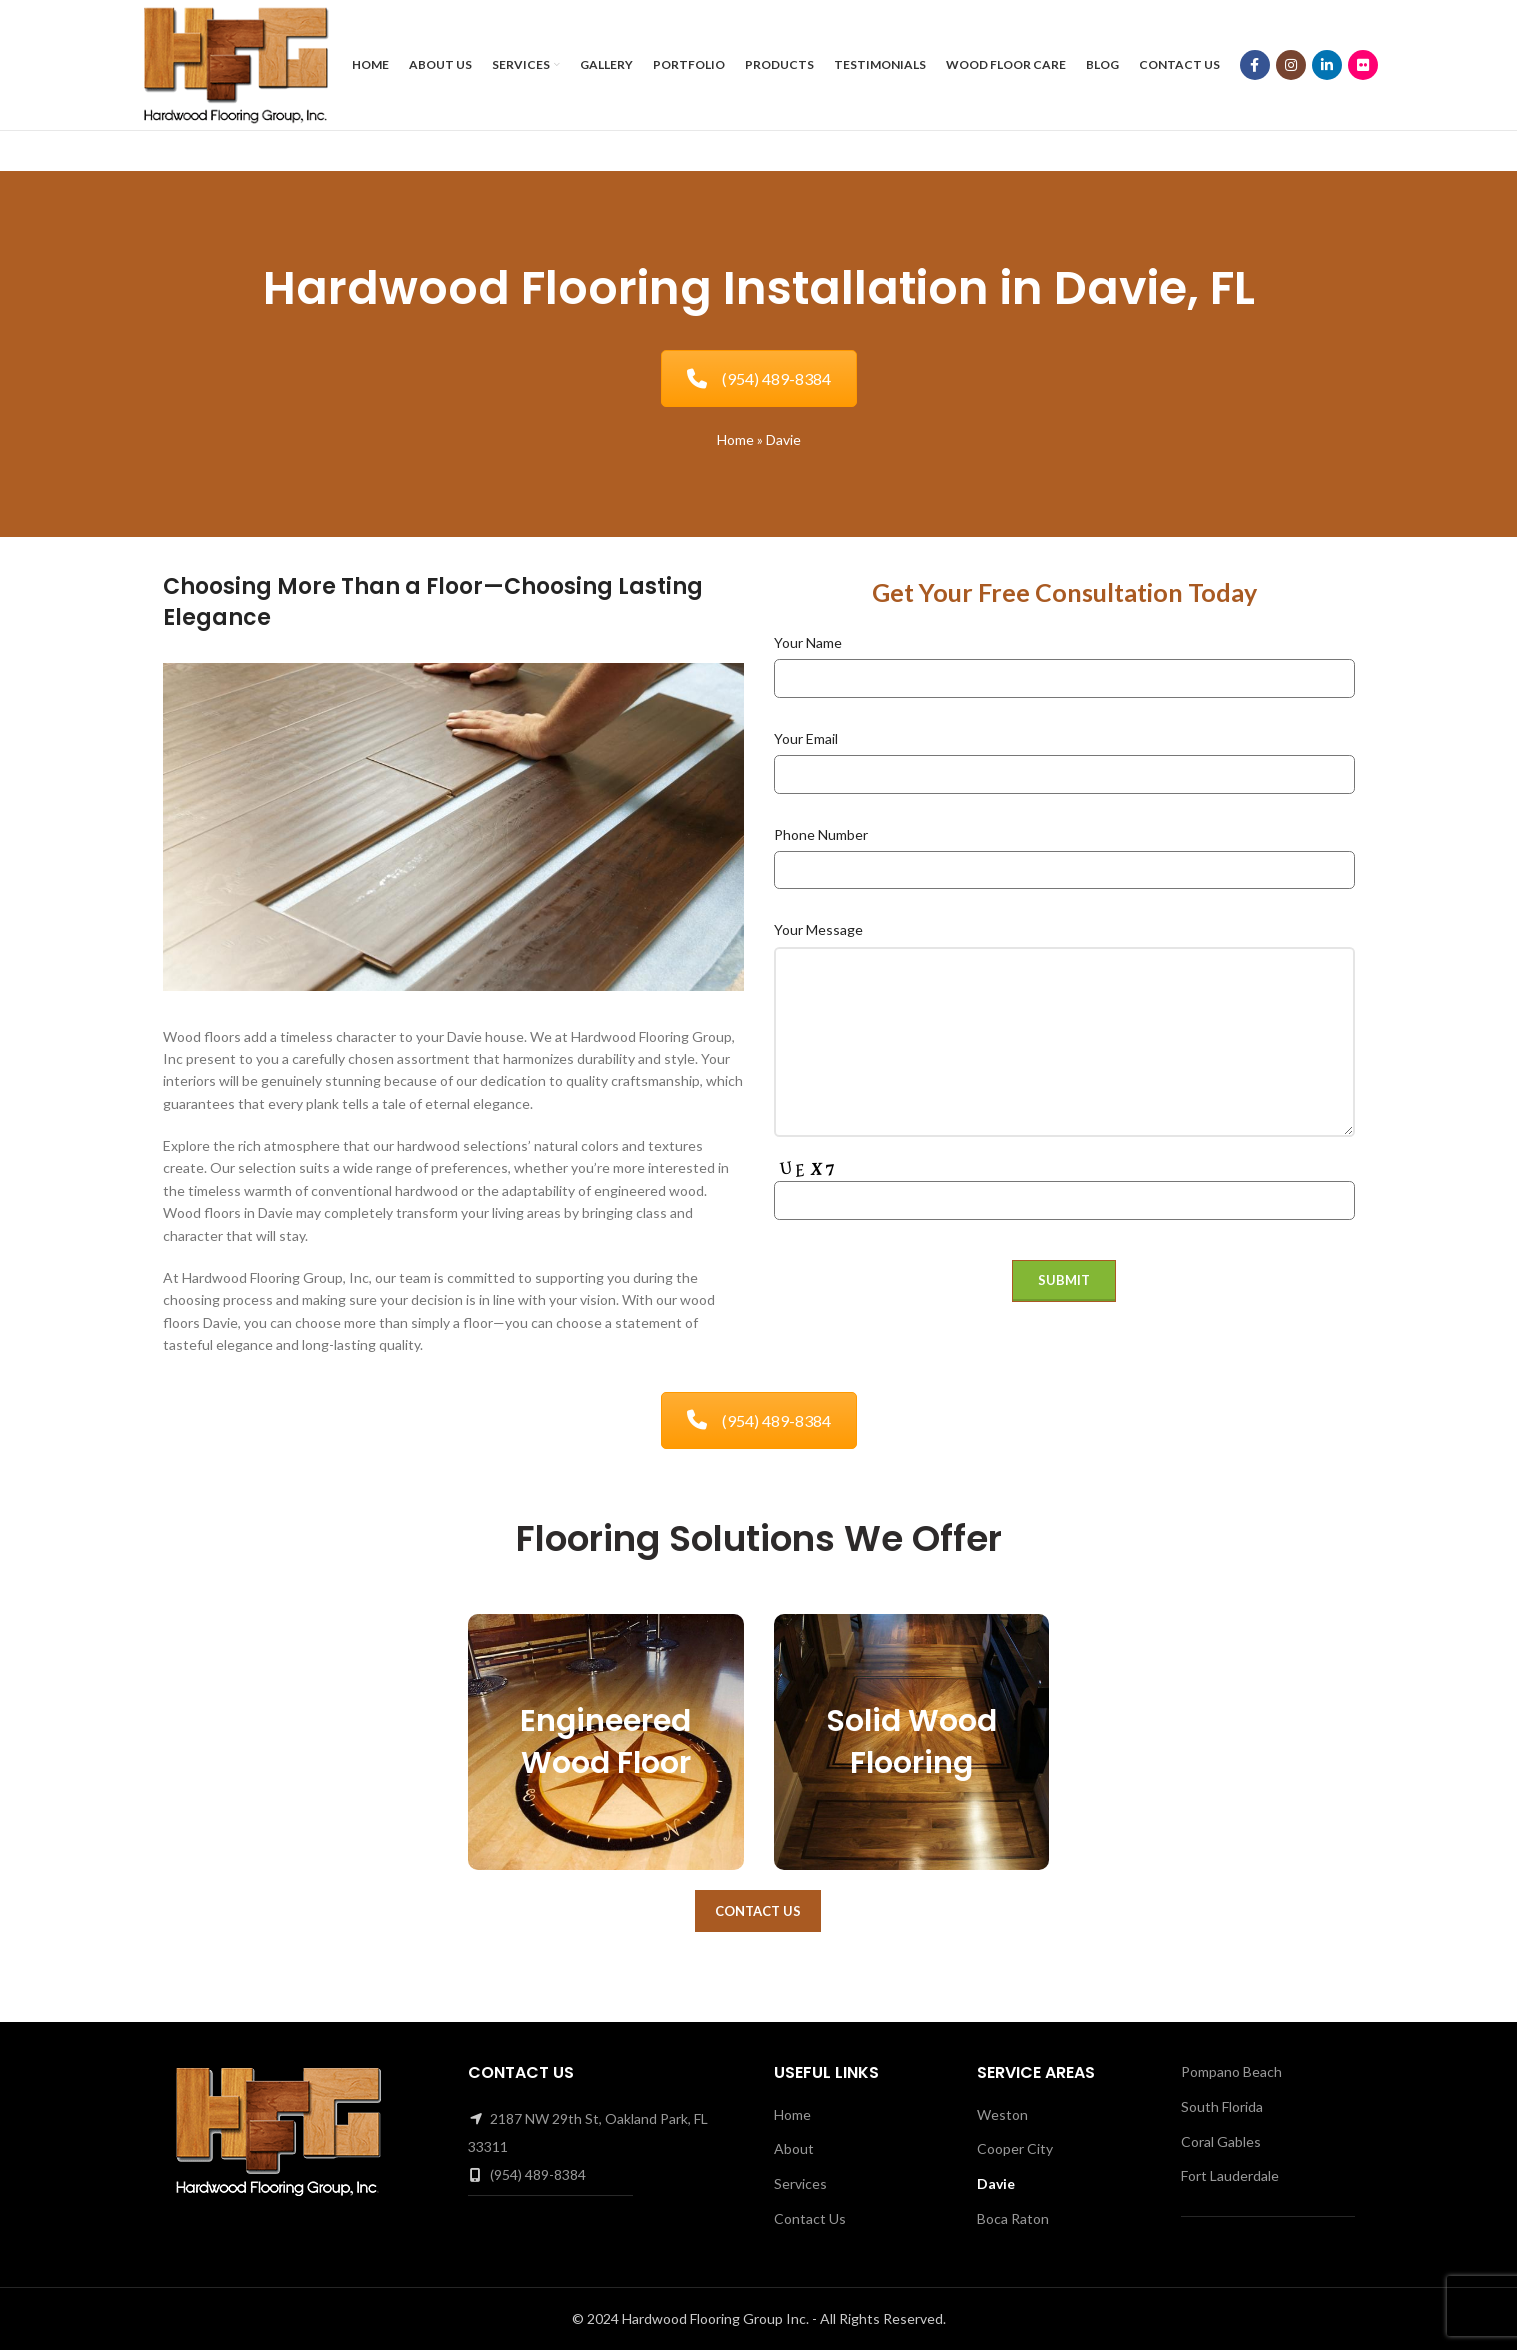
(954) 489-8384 (759, 378)
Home (735, 439)
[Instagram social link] (1291, 65)
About (794, 2148)
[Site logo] (235, 63)
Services (800, 2183)
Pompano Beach (1231, 2071)
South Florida (1222, 2106)
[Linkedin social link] (1327, 65)
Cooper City (1015, 2148)
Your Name (808, 642)
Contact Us (758, 1911)
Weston (1002, 2114)
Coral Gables (1221, 2141)
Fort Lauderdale (1230, 2175)
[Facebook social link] (1255, 65)
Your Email (806, 738)
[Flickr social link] (1363, 65)
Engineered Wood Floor (605, 1742)
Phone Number (821, 834)
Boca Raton (1013, 2218)
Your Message (818, 929)
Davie (996, 2183)
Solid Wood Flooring (911, 1742)
